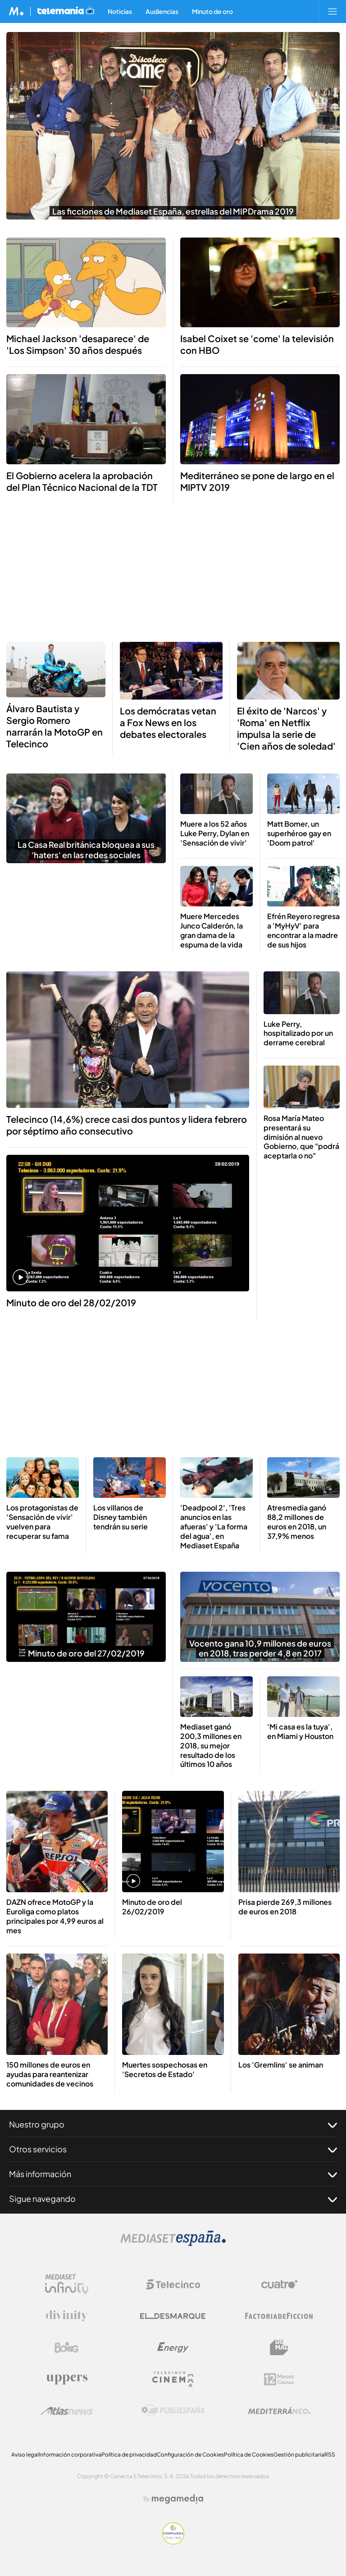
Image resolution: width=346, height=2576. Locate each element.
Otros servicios (173, 2149)
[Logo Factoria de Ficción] (279, 2316)
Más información (173, 2174)
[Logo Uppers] (67, 2379)
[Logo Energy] (173, 2347)
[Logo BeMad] (279, 2347)
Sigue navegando (173, 2198)
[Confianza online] (173, 2542)
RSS (329, 2454)
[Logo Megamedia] (177, 2499)
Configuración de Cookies (190, 2454)
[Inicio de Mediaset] (16, 11)
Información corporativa (70, 2454)
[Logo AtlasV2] (67, 2411)
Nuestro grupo (173, 2124)
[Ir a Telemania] (66, 11)
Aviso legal (25, 2454)
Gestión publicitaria (298, 2454)
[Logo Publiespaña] (173, 2410)
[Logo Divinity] (66, 2316)
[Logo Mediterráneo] (279, 2410)
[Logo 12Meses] (279, 2379)
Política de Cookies (248, 2454)
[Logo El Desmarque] (172, 2316)
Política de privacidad (129, 2454)
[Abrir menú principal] (332, 11)
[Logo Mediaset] (173, 2243)
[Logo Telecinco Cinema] (173, 2379)
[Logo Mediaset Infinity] (66, 2284)
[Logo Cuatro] (279, 2284)
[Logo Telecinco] (173, 2284)
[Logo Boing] (67, 2347)
